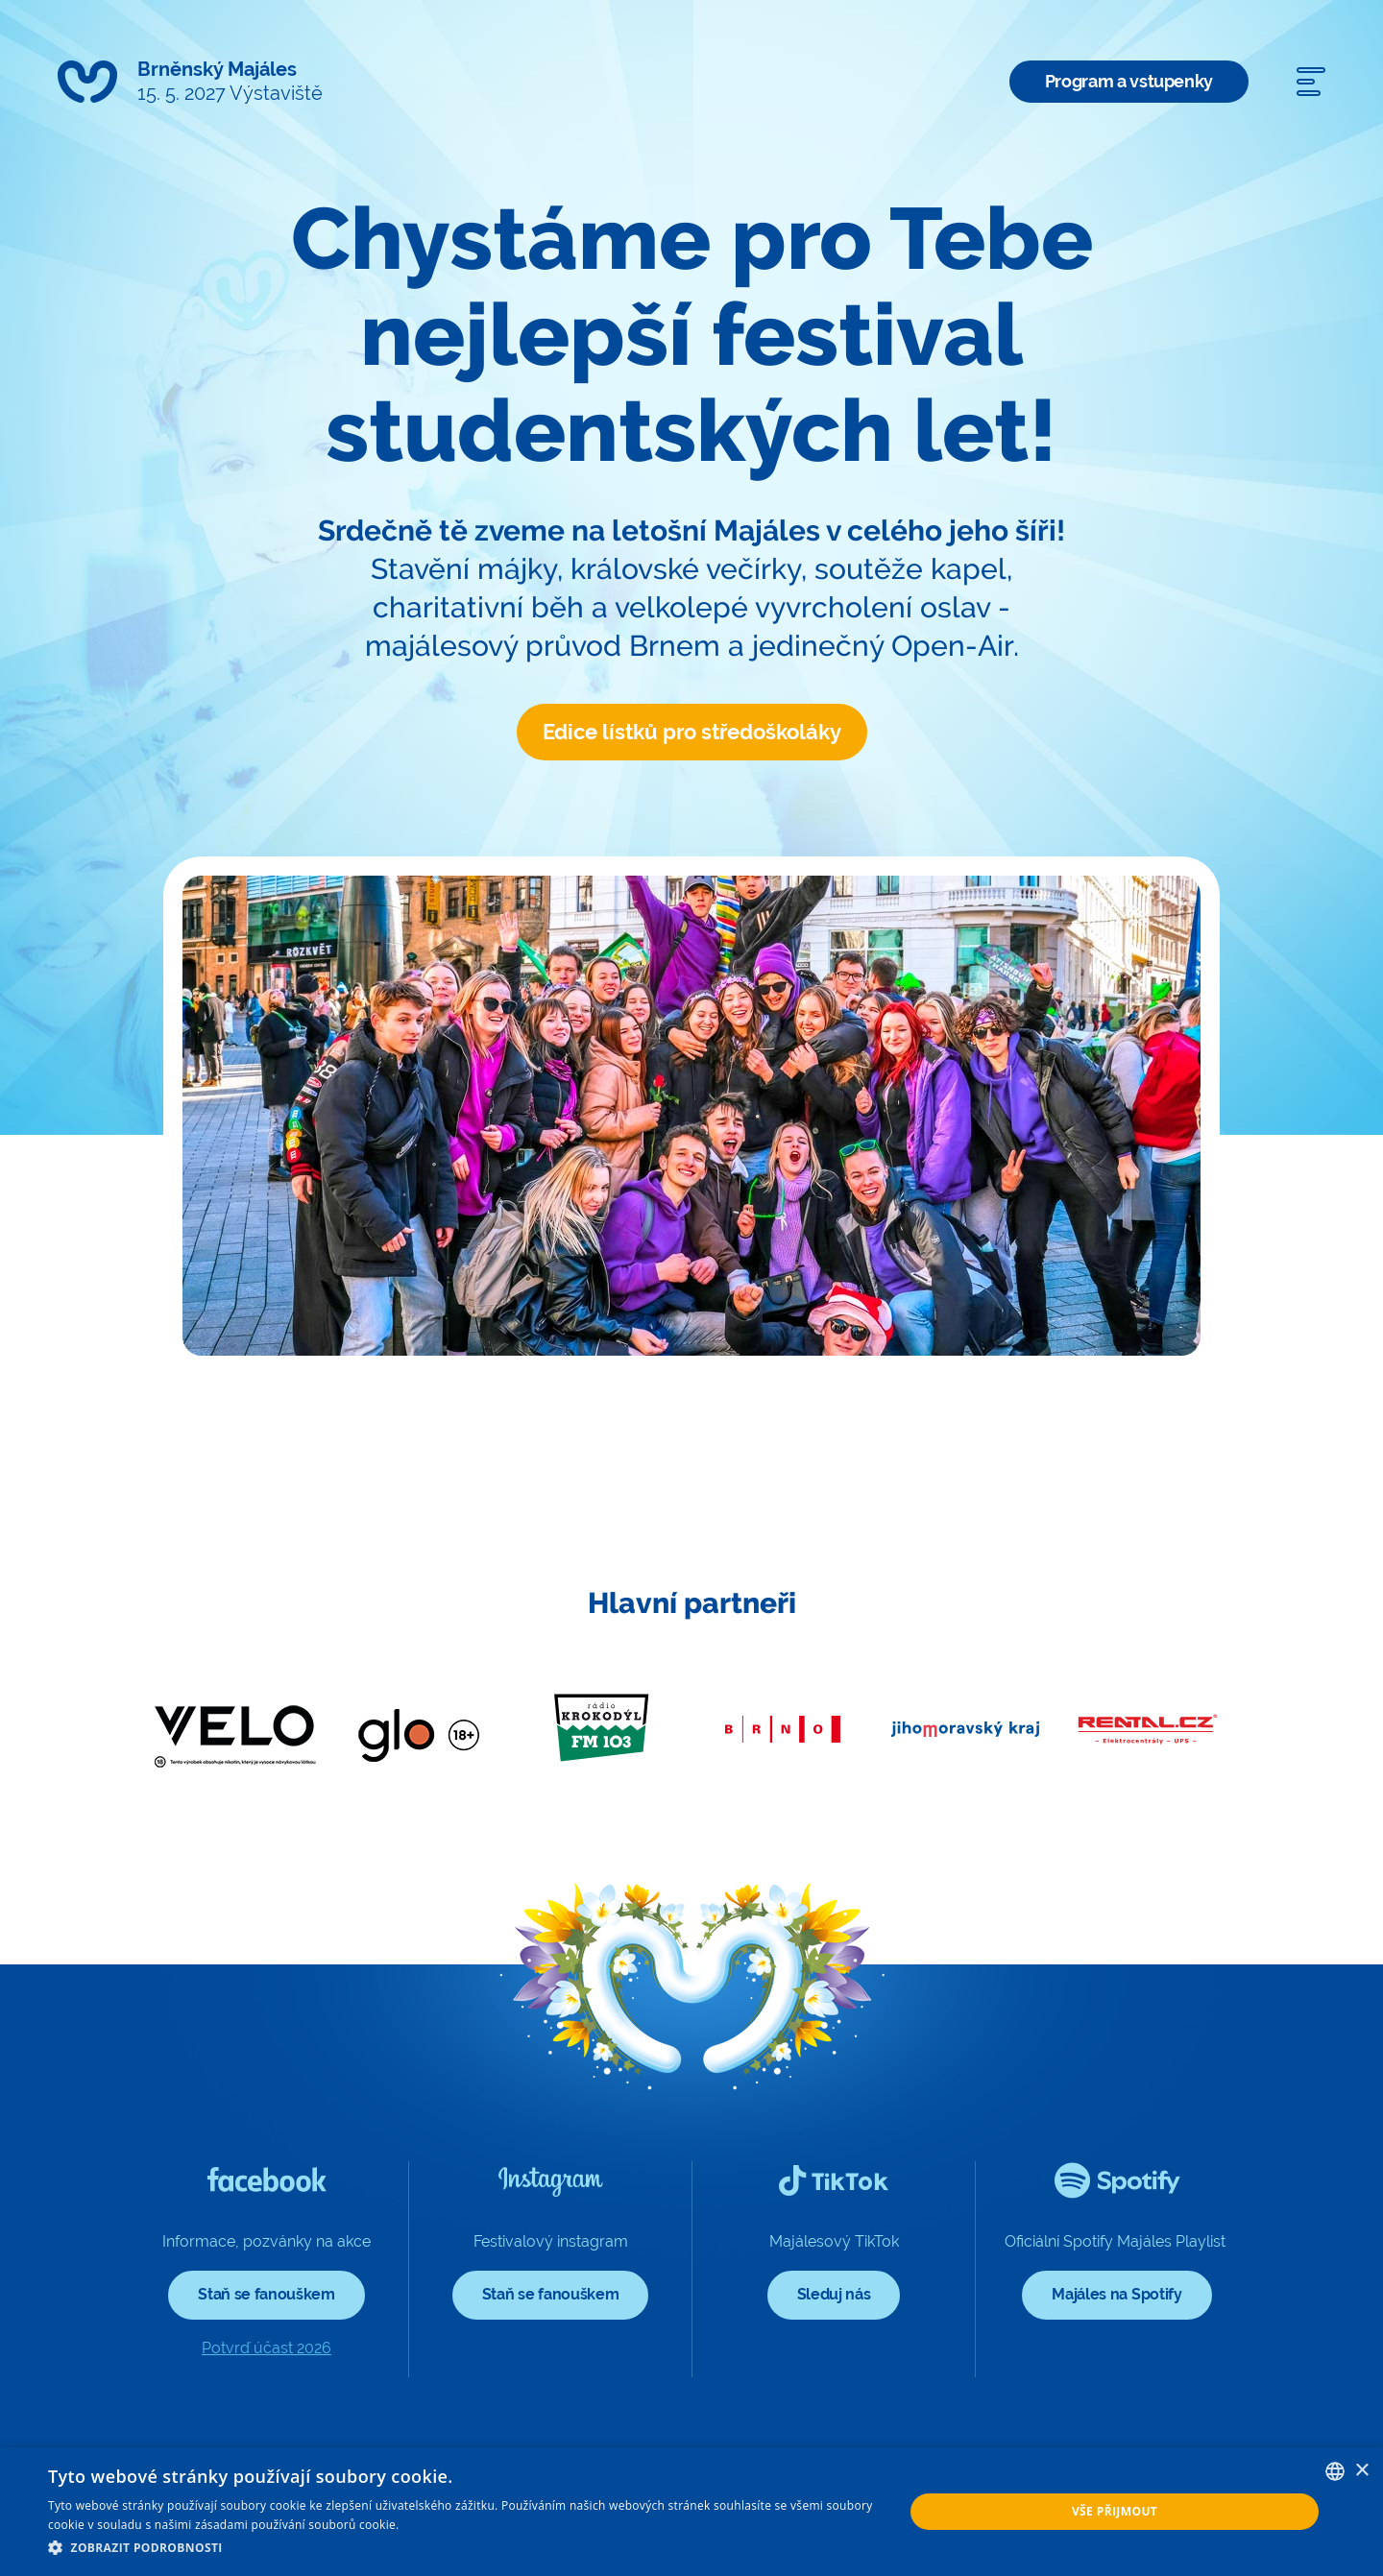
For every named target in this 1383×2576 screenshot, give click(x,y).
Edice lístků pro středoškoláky (692, 731)
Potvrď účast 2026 (266, 2348)
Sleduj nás (834, 2294)
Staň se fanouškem (266, 2294)
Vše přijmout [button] (1114, 2511)
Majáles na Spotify (1116, 2294)
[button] (463, 2548)
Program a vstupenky (1129, 81)
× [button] (1361, 2471)
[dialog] (691, 2511)
